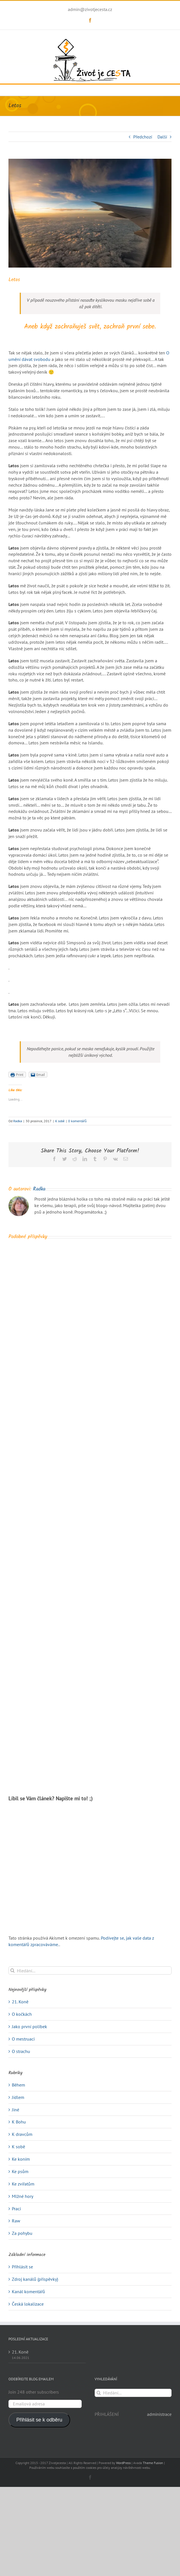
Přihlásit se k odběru (39, 2420)
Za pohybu (22, 2233)
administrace (159, 2414)
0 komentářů (77, 1121)
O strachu (21, 2051)
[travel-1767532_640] (90, 213)
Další (162, 137)
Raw (16, 2221)
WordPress (123, 2463)
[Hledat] (12, 1970)
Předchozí (142, 137)
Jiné (15, 2109)
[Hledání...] (90, 1970)
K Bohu (19, 2122)
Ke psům (20, 2171)
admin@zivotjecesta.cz (90, 9)
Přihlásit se (22, 2267)
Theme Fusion (153, 2463)
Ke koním (21, 2159)
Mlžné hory (22, 2196)
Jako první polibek (29, 2026)
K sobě (60, 1121)
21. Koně (20, 2001)
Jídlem (18, 2097)
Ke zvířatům (23, 2184)
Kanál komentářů (28, 2291)
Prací (16, 2208)
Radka (17, 1121)
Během (18, 2085)
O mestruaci (23, 2039)
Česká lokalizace (28, 2304)
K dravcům (22, 2134)
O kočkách (22, 2014)
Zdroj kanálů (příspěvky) (35, 2279)
